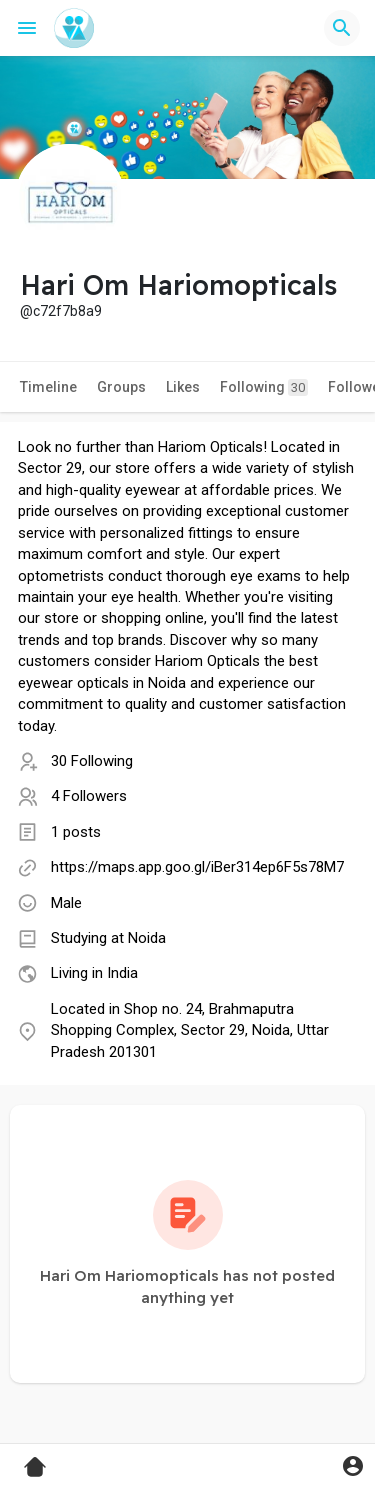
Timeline (48, 387)
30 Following (92, 761)
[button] (342, 28)
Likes (183, 387)
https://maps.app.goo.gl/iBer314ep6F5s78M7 (197, 867)
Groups (121, 387)
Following (264, 387)
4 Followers (89, 796)
